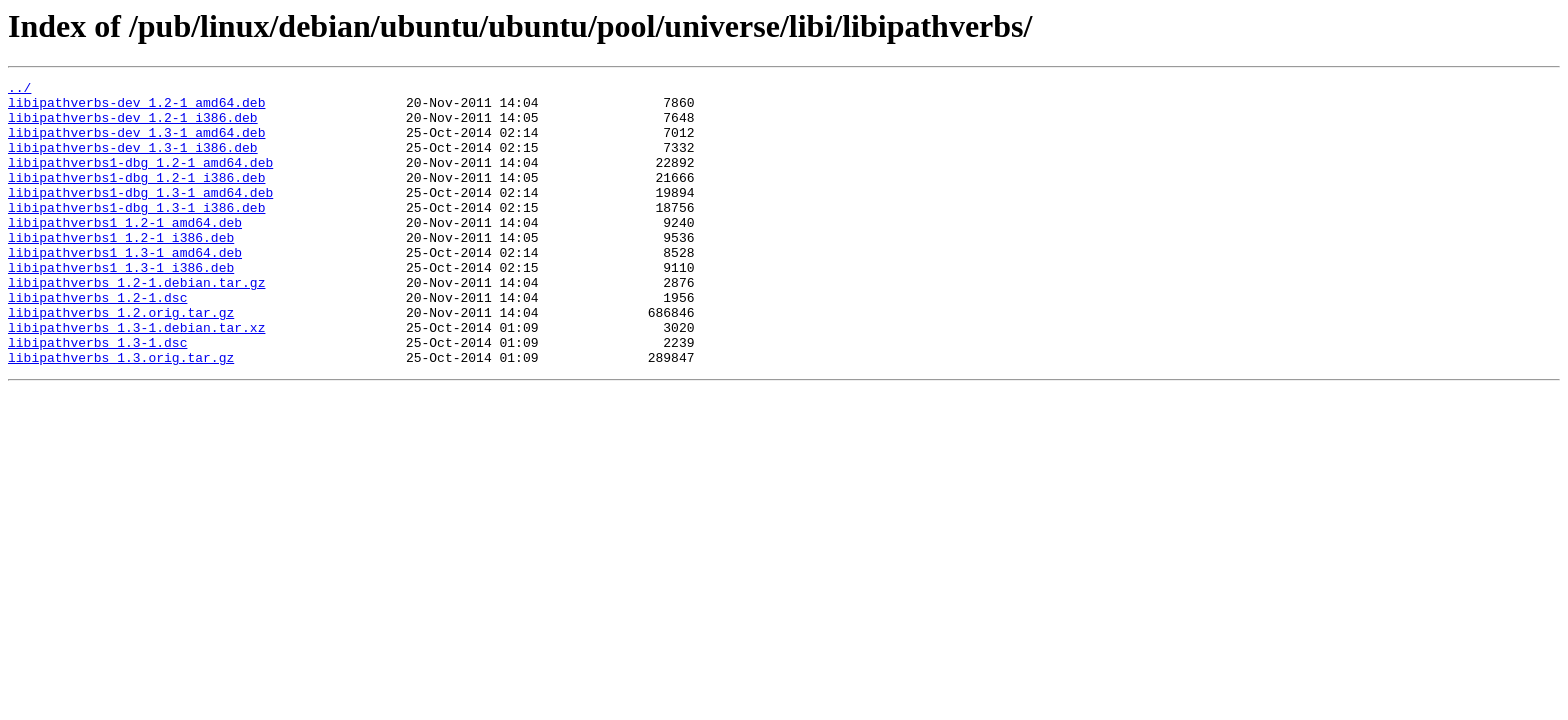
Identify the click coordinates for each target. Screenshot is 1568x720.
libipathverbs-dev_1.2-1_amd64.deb (136, 108)
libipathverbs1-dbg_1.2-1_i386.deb (136, 198)
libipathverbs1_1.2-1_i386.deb (121, 270)
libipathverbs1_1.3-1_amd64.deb (125, 288)
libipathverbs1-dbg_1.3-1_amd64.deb (140, 216)
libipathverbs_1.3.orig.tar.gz (121, 414)
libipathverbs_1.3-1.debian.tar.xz (136, 378)
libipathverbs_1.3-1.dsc (97, 396)
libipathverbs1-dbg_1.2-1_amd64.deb (140, 180)
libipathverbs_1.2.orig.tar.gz (121, 360)
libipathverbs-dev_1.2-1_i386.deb (133, 126)
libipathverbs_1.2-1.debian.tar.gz (136, 324)
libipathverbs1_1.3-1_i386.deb (121, 306)
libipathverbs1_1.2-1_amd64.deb (125, 252)
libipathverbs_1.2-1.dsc (97, 342)
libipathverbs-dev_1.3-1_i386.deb (133, 162)
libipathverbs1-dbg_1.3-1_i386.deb (136, 234)
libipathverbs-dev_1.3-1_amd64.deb (136, 144)
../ (19, 90)
